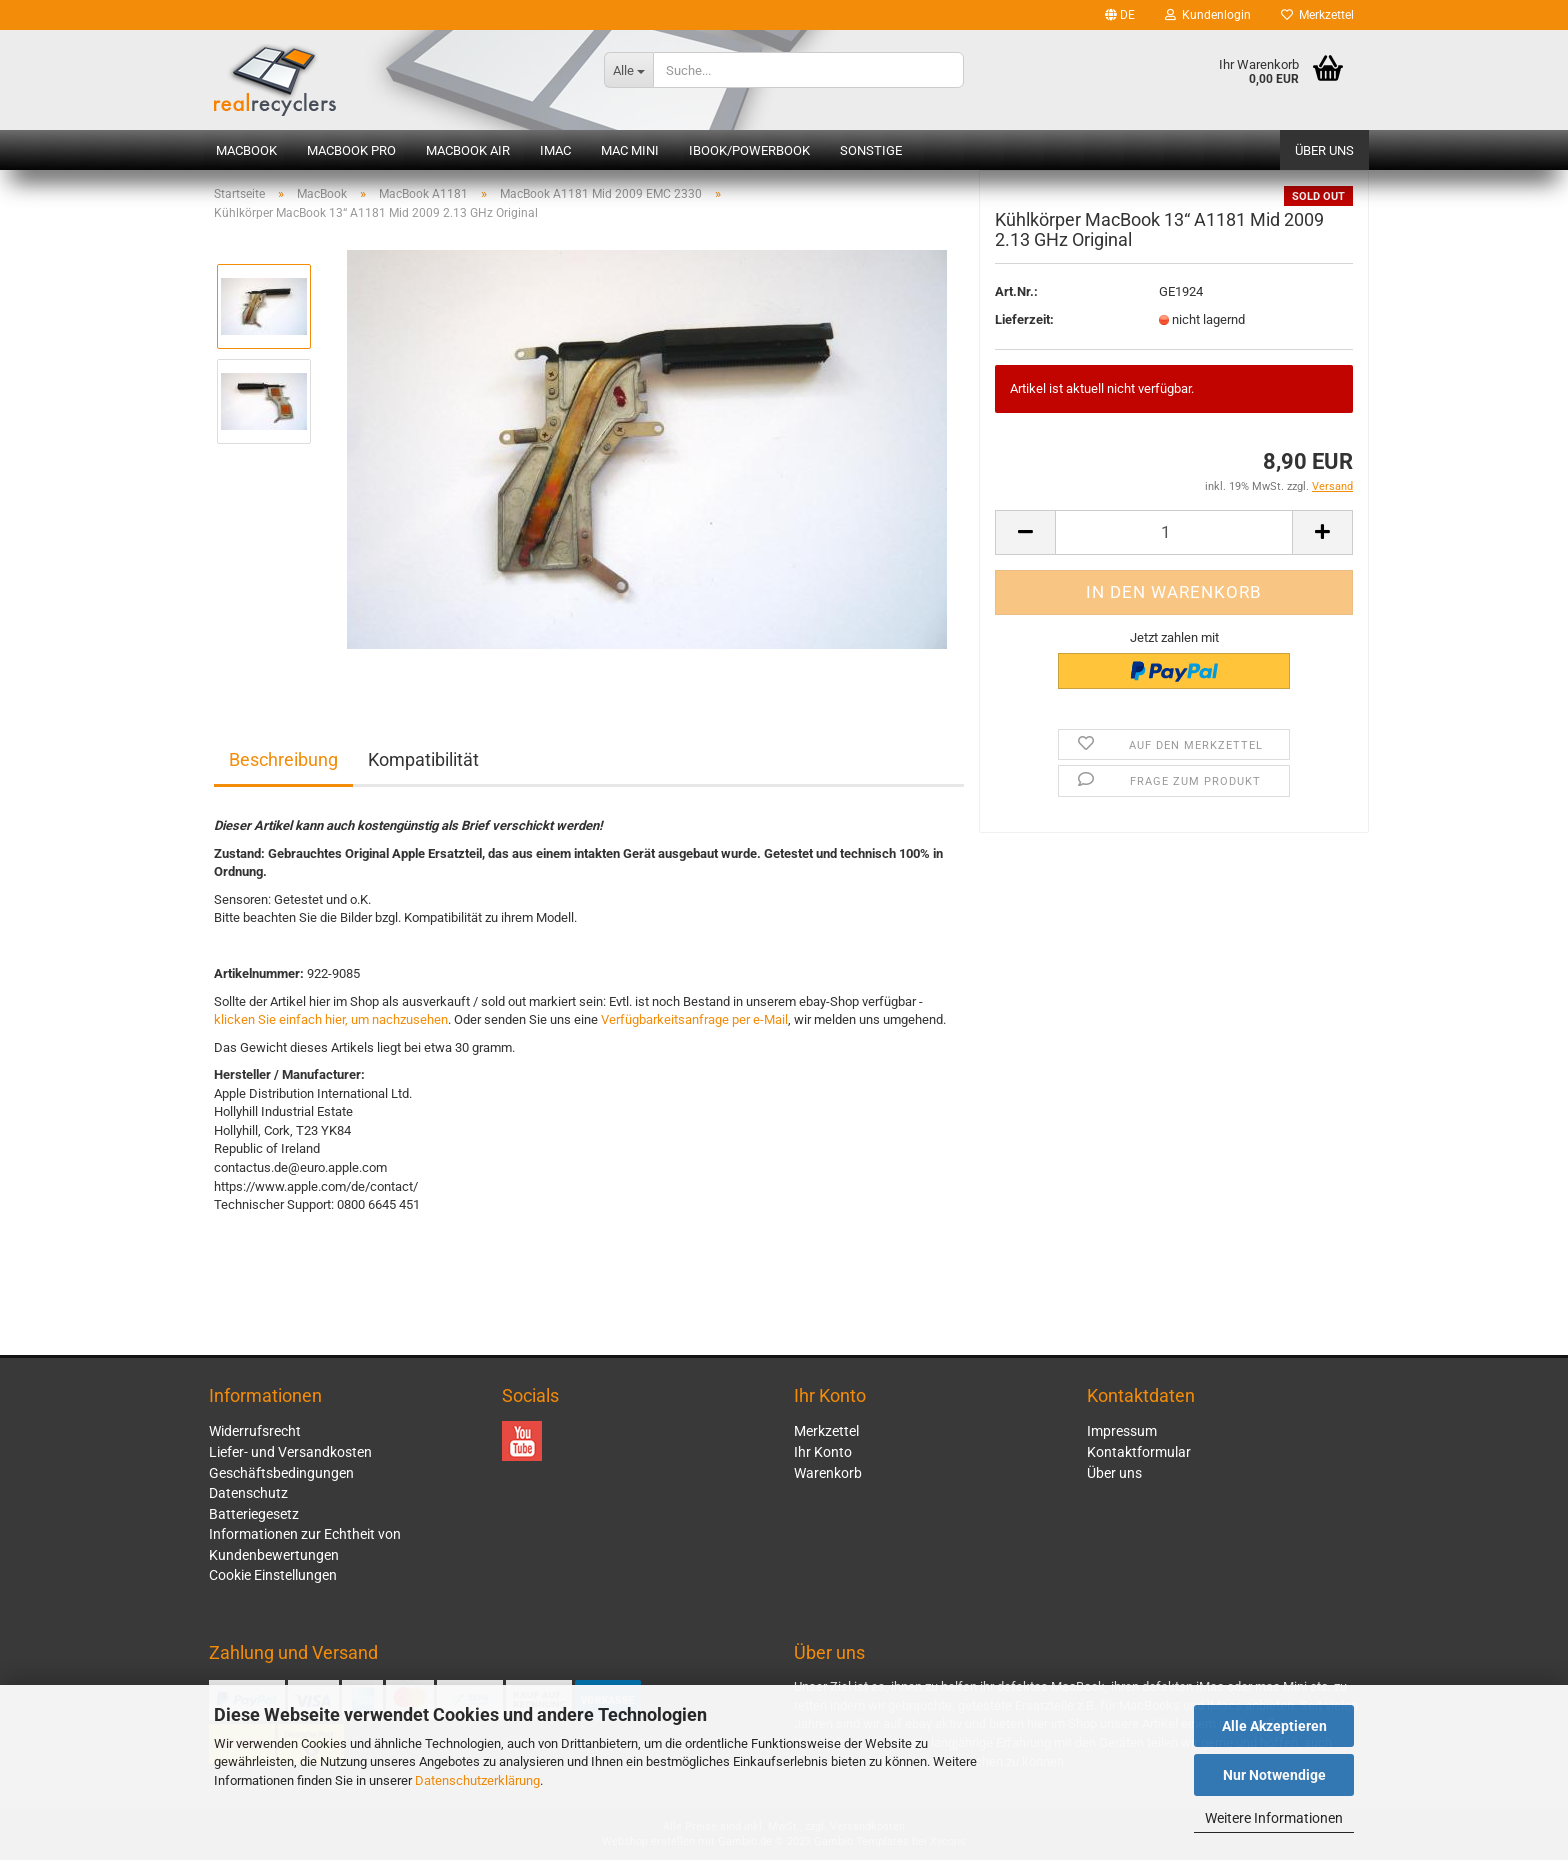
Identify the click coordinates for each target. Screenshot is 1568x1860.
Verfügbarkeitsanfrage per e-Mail (694, 1019)
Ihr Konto (823, 1452)
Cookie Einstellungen (273, 1575)
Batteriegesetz (254, 1514)
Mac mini (630, 150)
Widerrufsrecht (255, 1431)
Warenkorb (828, 1473)
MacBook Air (468, 150)
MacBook (246, 150)
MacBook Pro (351, 150)
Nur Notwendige (1274, 1775)
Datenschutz (248, 1493)
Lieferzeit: (1024, 334)
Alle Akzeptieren (1274, 1726)
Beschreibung (283, 759)
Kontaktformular (1139, 1452)
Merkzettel (1317, 15)
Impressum (1122, 1431)
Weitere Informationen (1274, 1818)
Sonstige (871, 150)
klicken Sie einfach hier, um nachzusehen (331, 1019)
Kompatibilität (423, 759)
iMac (555, 150)
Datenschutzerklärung (477, 1780)
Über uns (1324, 150)
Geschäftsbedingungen (281, 1473)
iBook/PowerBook (749, 150)
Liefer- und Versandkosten (290, 1452)
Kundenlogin (1208, 15)
